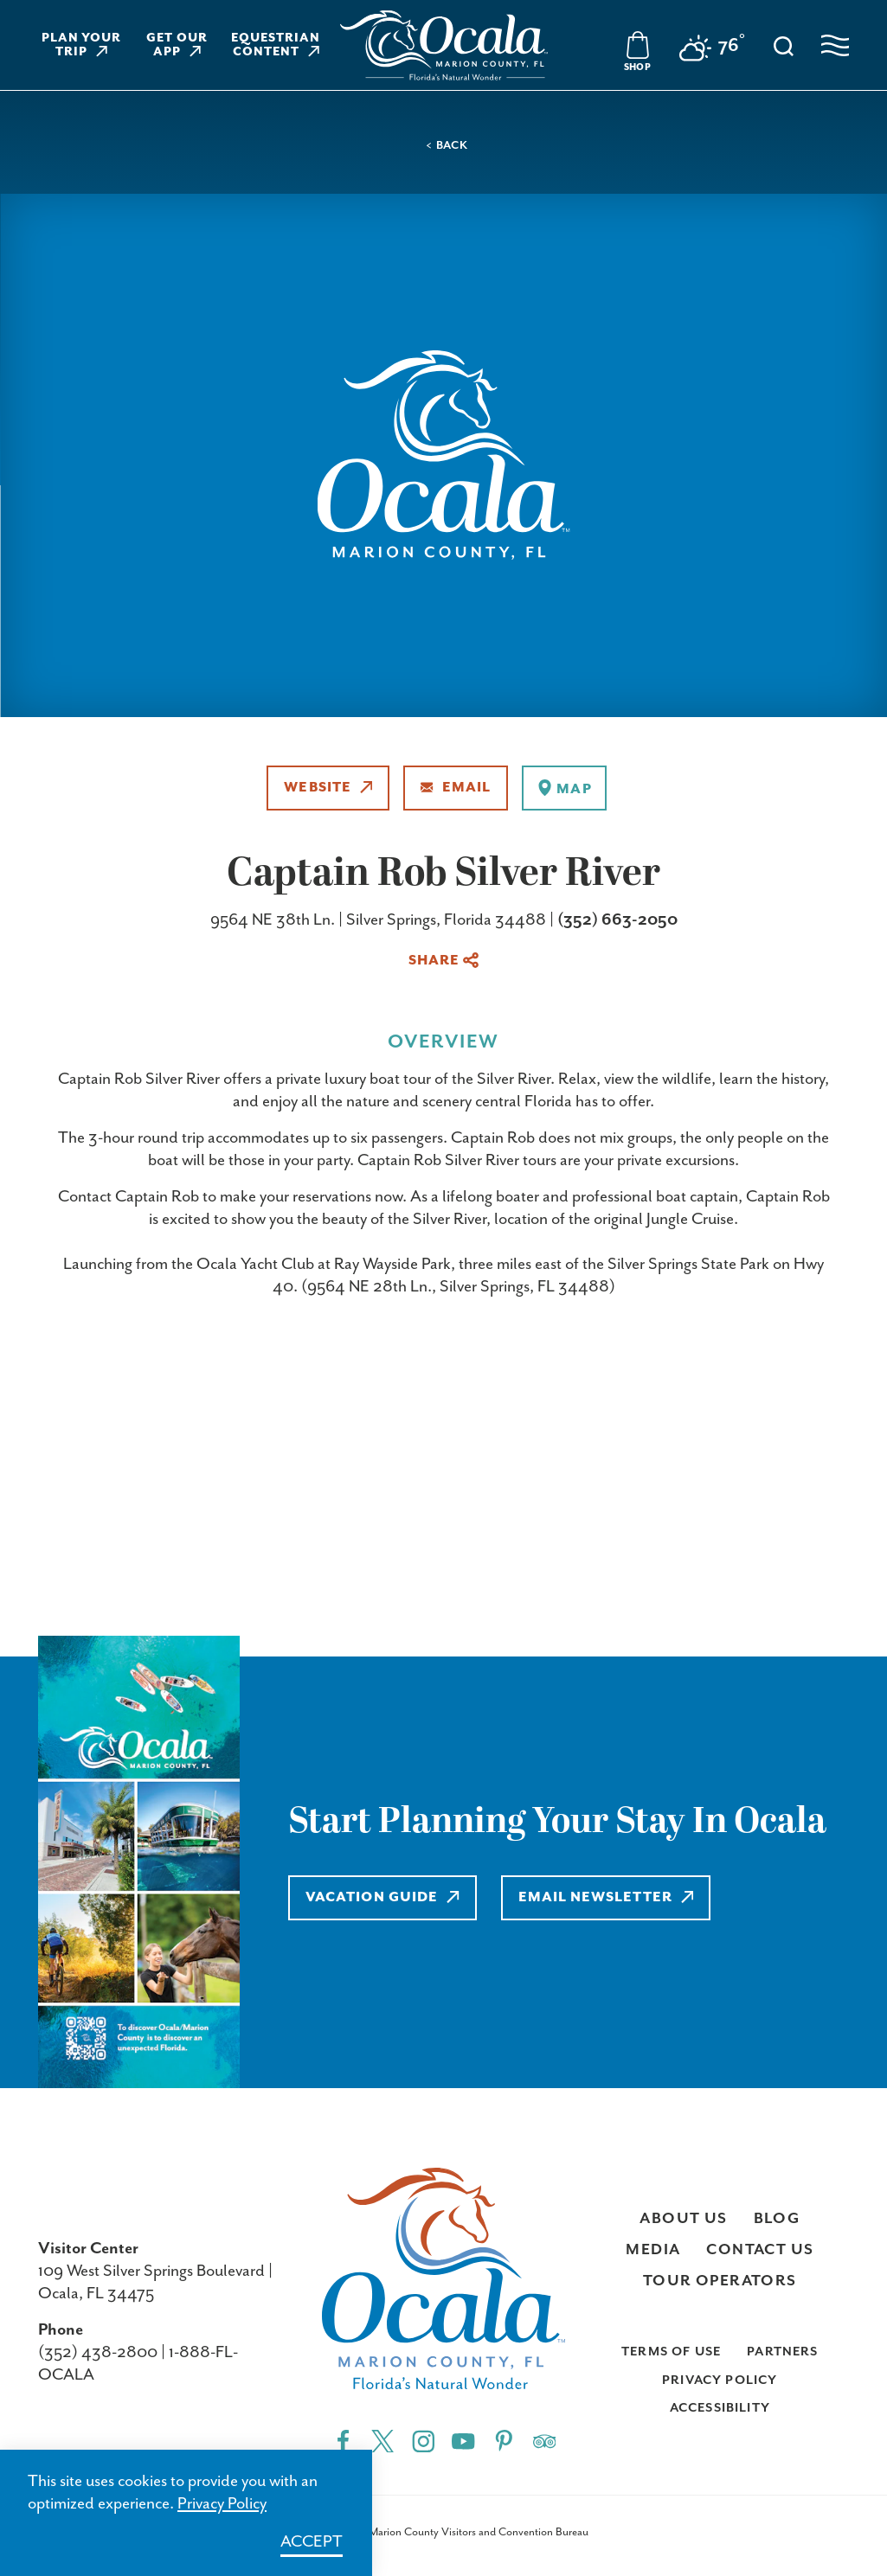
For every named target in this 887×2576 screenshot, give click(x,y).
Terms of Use (671, 2351)
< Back (447, 145)
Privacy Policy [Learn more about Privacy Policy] (222, 2504)
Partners (782, 2351)
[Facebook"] (343, 2439)
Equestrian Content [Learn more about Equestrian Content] (275, 45)
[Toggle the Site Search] (784, 44)
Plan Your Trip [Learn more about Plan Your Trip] (82, 45)
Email (456, 787)
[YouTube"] (463, 2439)
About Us (683, 2218)
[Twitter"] (383, 2439)
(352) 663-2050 (617, 920)
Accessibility (720, 2407)
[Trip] (544, 2439)
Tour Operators (720, 2281)
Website (328, 787)
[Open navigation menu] (835, 45)
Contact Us (759, 2250)
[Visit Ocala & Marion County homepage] (444, 45)
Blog (777, 2218)
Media (653, 2250)
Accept (311, 2542)
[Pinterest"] (504, 2439)
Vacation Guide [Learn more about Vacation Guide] (382, 1897)
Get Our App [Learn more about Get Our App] (177, 45)
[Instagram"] (423, 2439)
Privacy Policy (719, 2380)
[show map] (564, 788)
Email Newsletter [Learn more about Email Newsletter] (606, 1897)
